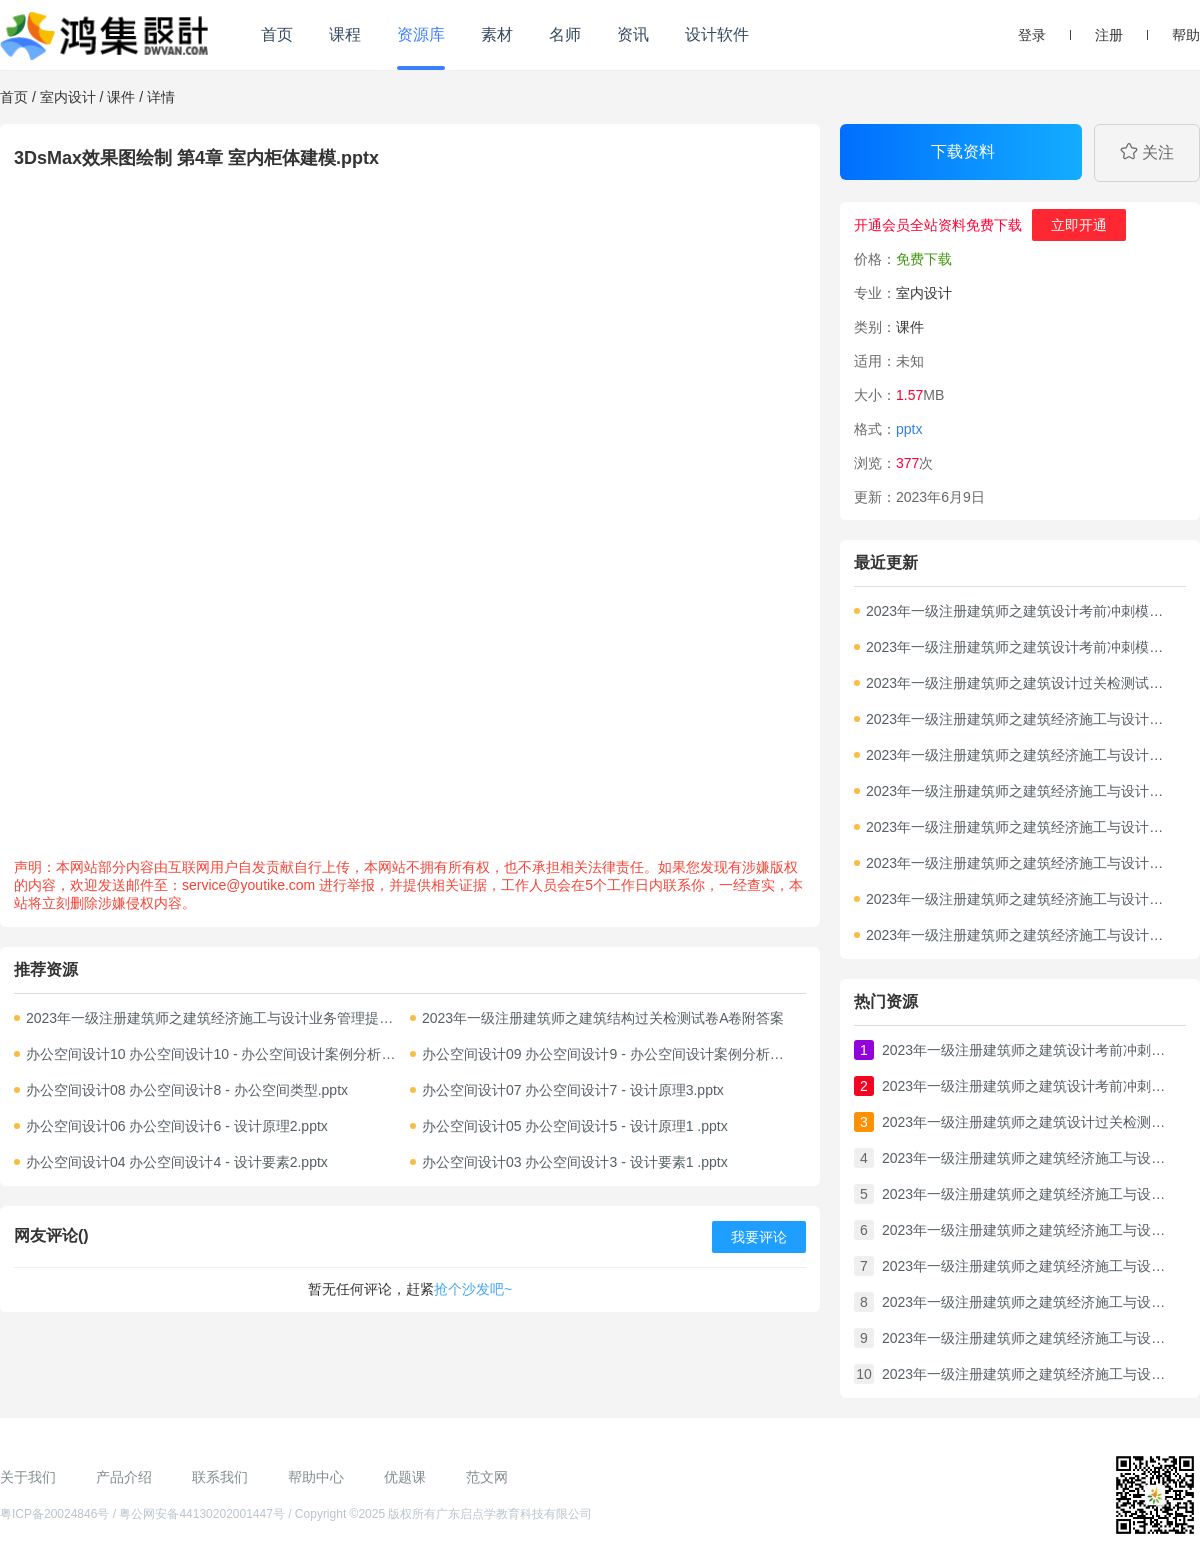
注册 (1109, 35)
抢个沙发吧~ (473, 1289)
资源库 (421, 34)
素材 (497, 34)
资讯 (633, 34)
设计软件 (717, 34)
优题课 (405, 1477)
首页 (277, 34)
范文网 (487, 1477)
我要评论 (759, 1237)
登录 (1032, 35)
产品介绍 (124, 1477)
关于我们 (28, 1477)
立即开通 (1079, 225)
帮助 (1186, 35)
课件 (121, 97)
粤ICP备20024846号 (54, 1514)
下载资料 (963, 151)
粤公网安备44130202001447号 (201, 1514)
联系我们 (220, 1477)
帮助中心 (316, 1477)
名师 (565, 34)
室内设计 (68, 97)
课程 (345, 34)
